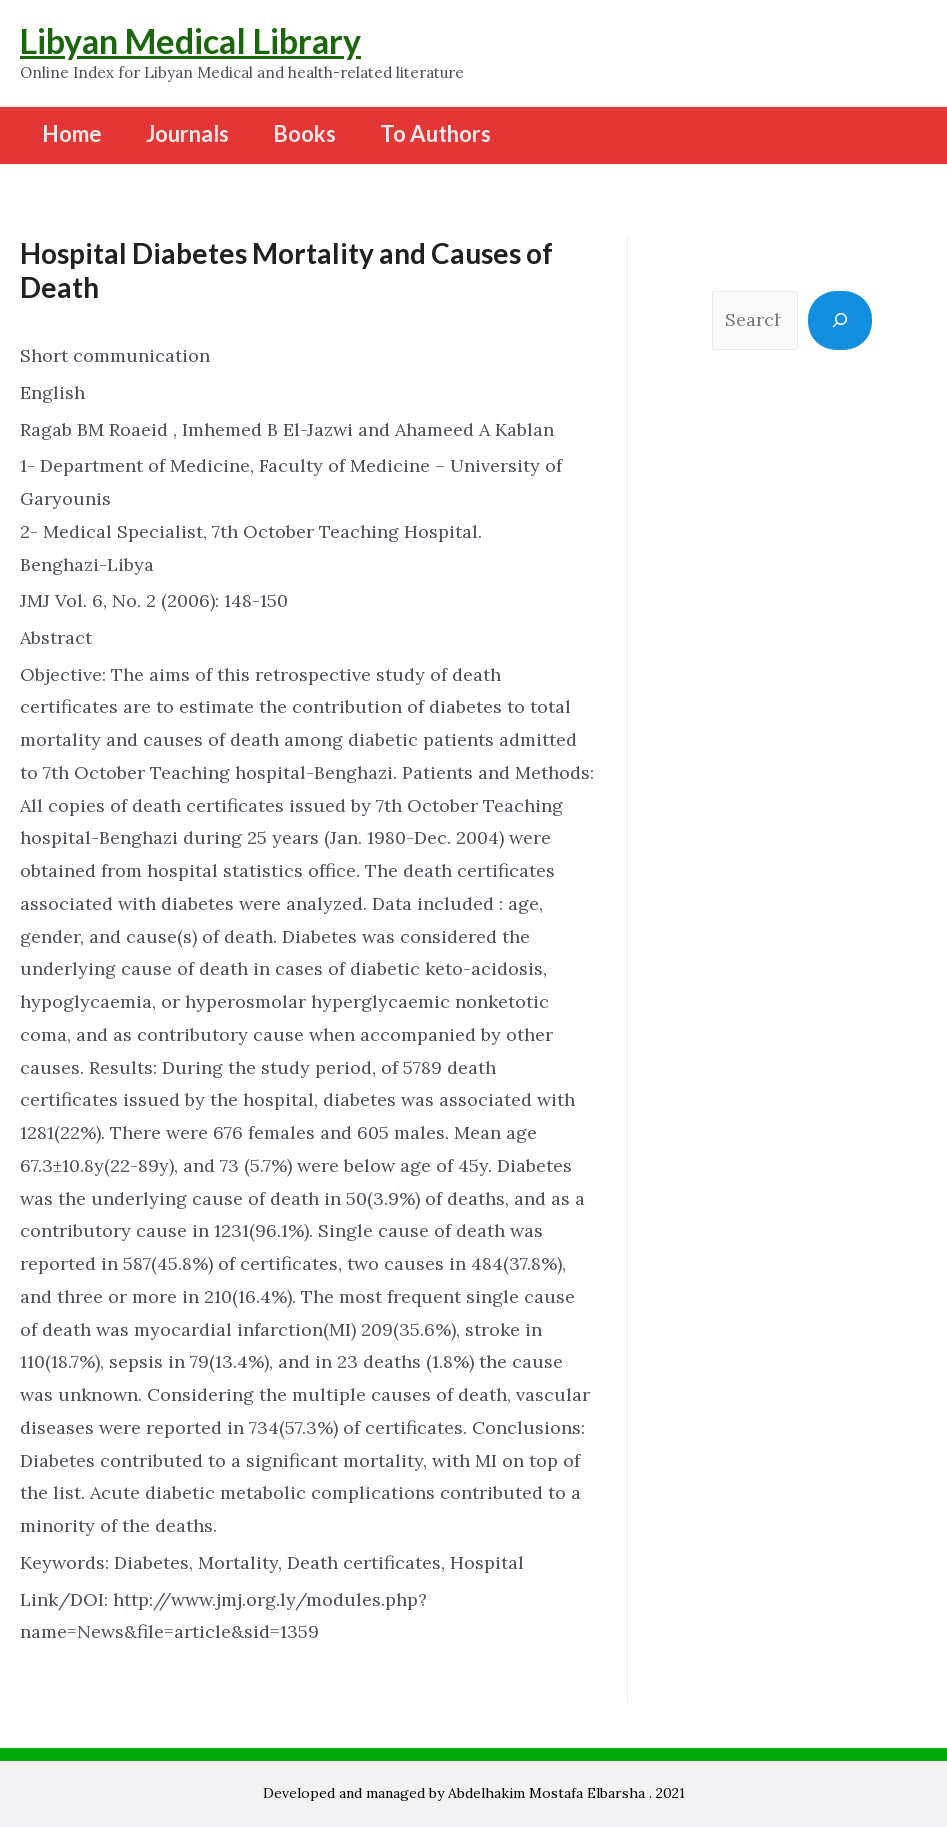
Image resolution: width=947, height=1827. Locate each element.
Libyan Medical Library (190, 40)
